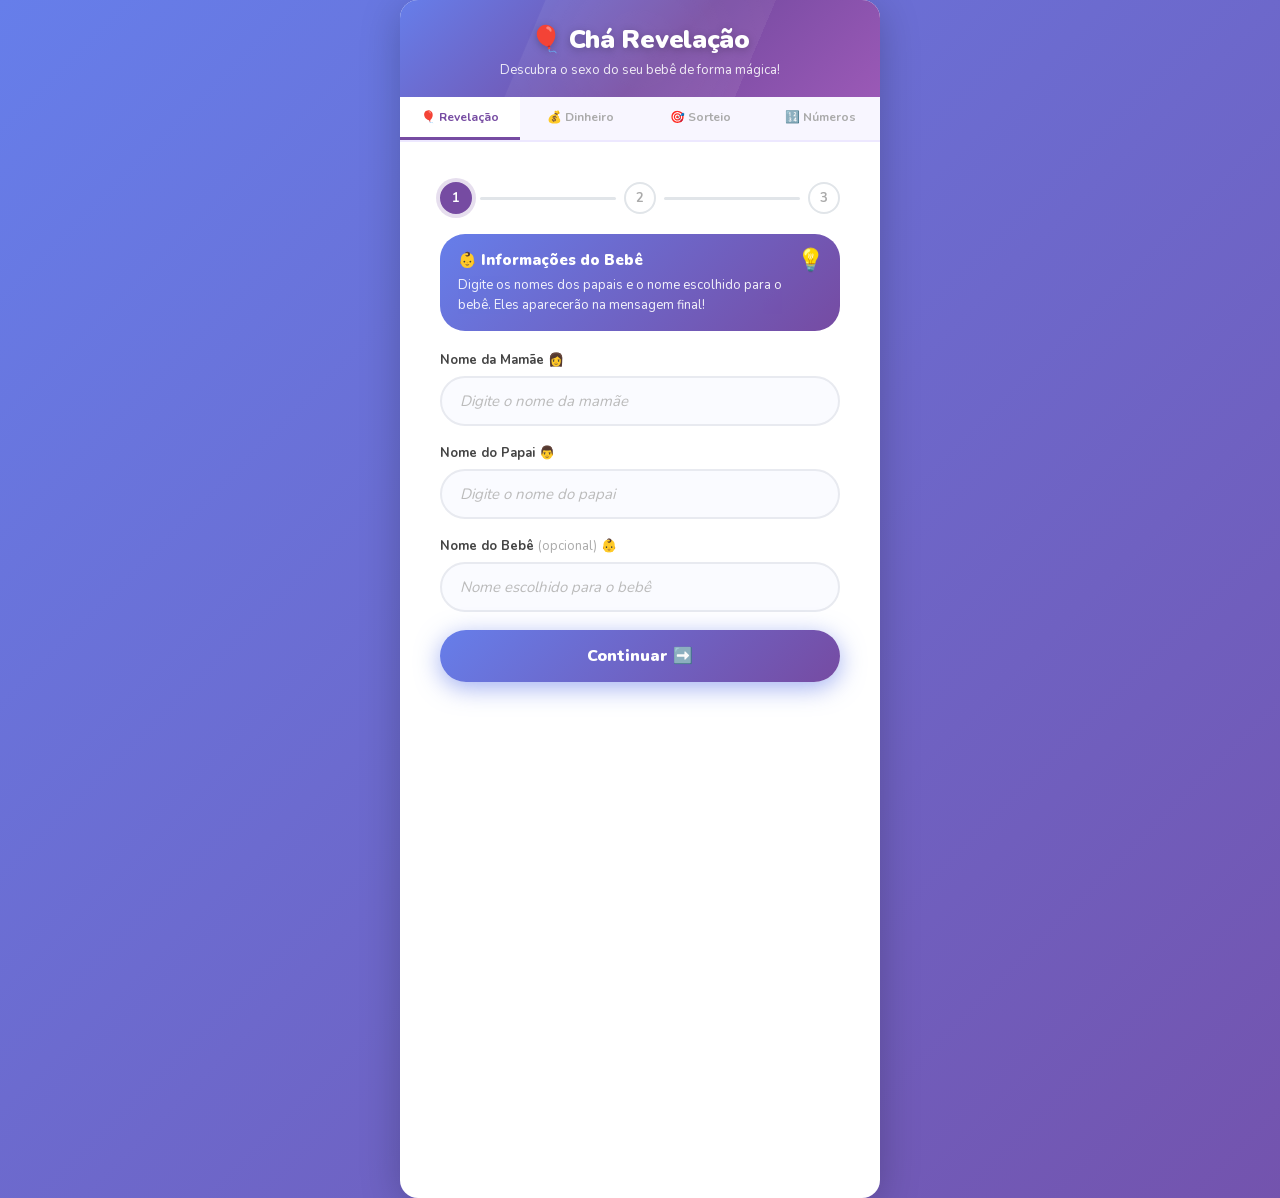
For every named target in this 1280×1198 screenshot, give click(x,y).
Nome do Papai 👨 (497, 453)
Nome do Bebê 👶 (528, 546)
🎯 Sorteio (700, 117)
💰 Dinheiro (580, 117)
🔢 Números (820, 117)
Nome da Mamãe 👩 (502, 360)
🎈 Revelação (460, 117)
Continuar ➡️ (640, 656)
